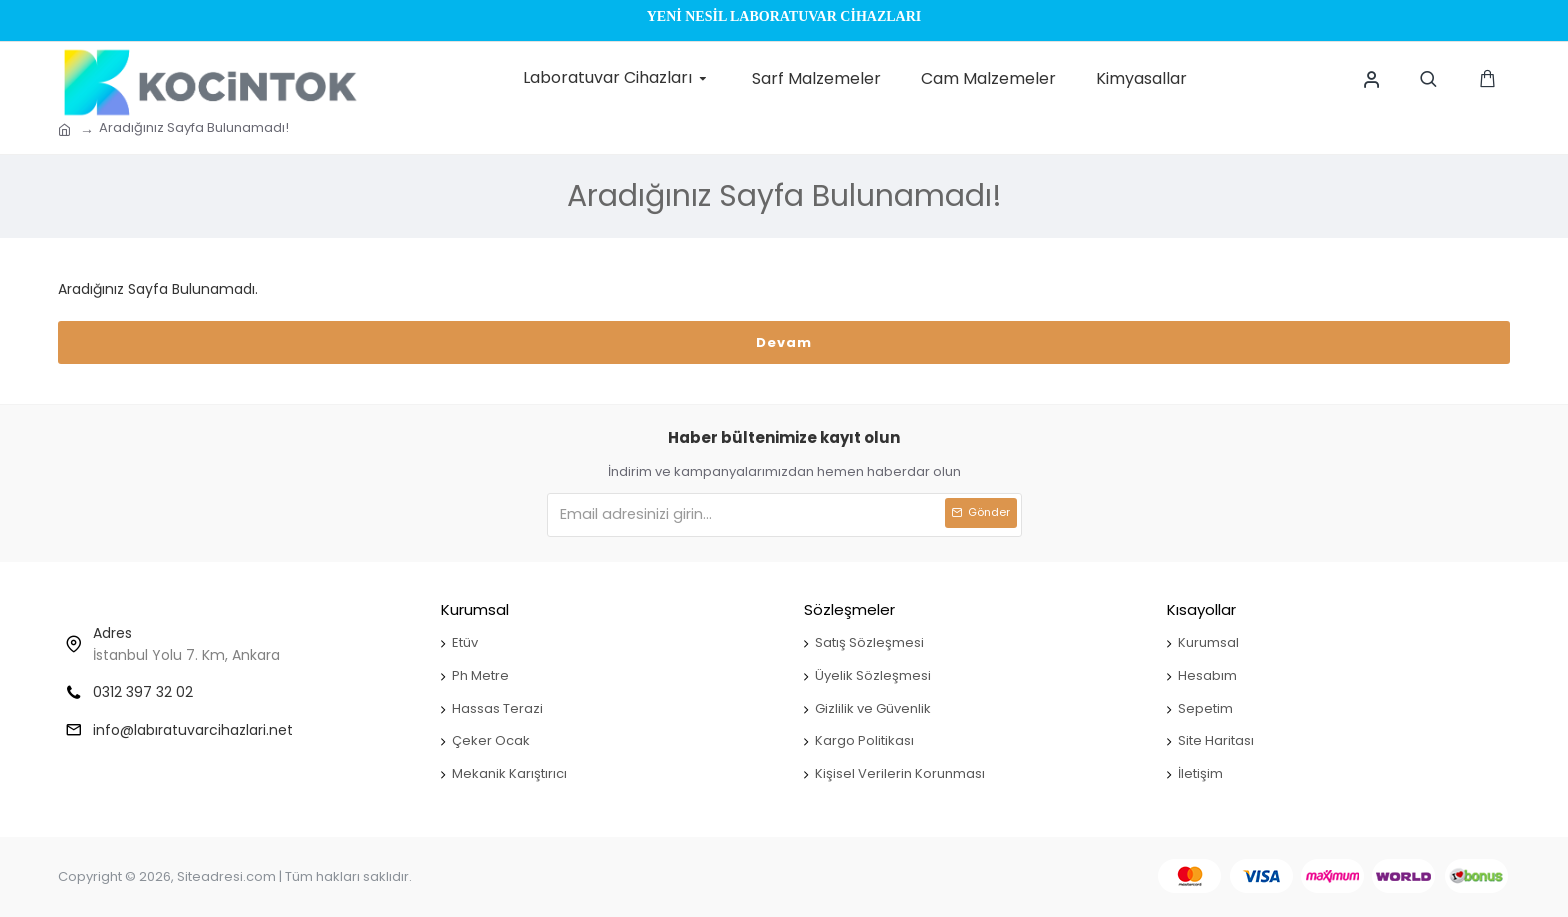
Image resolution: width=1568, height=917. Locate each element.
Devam (784, 342)
